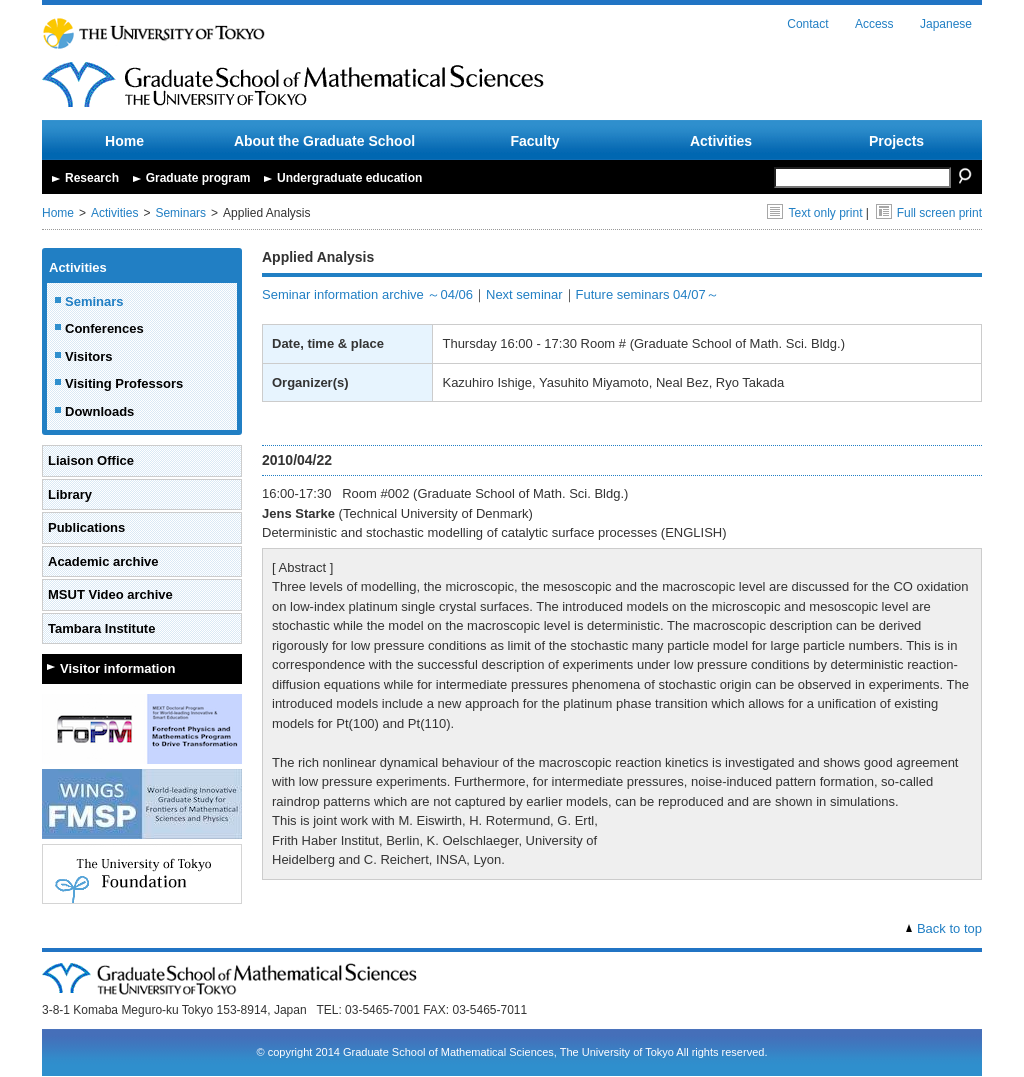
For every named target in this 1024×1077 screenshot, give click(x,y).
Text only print (814, 213)
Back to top (949, 928)
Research (92, 178)
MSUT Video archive (110, 594)
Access (874, 24)
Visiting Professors (124, 383)
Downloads (99, 411)
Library (70, 494)
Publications (86, 527)
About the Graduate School (324, 141)
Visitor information (117, 668)
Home (124, 141)
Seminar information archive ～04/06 (367, 294)
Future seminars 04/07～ (647, 294)
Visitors (88, 356)
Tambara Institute (101, 628)
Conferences (104, 328)
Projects (896, 141)
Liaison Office (91, 460)
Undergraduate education (349, 178)
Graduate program (198, 178)
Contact (807, 24)
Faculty (534, 141)
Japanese (946, 24)
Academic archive (103, 561)
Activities (721, 141)
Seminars (180, 213)
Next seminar (524, 294)
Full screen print (929, 213)
